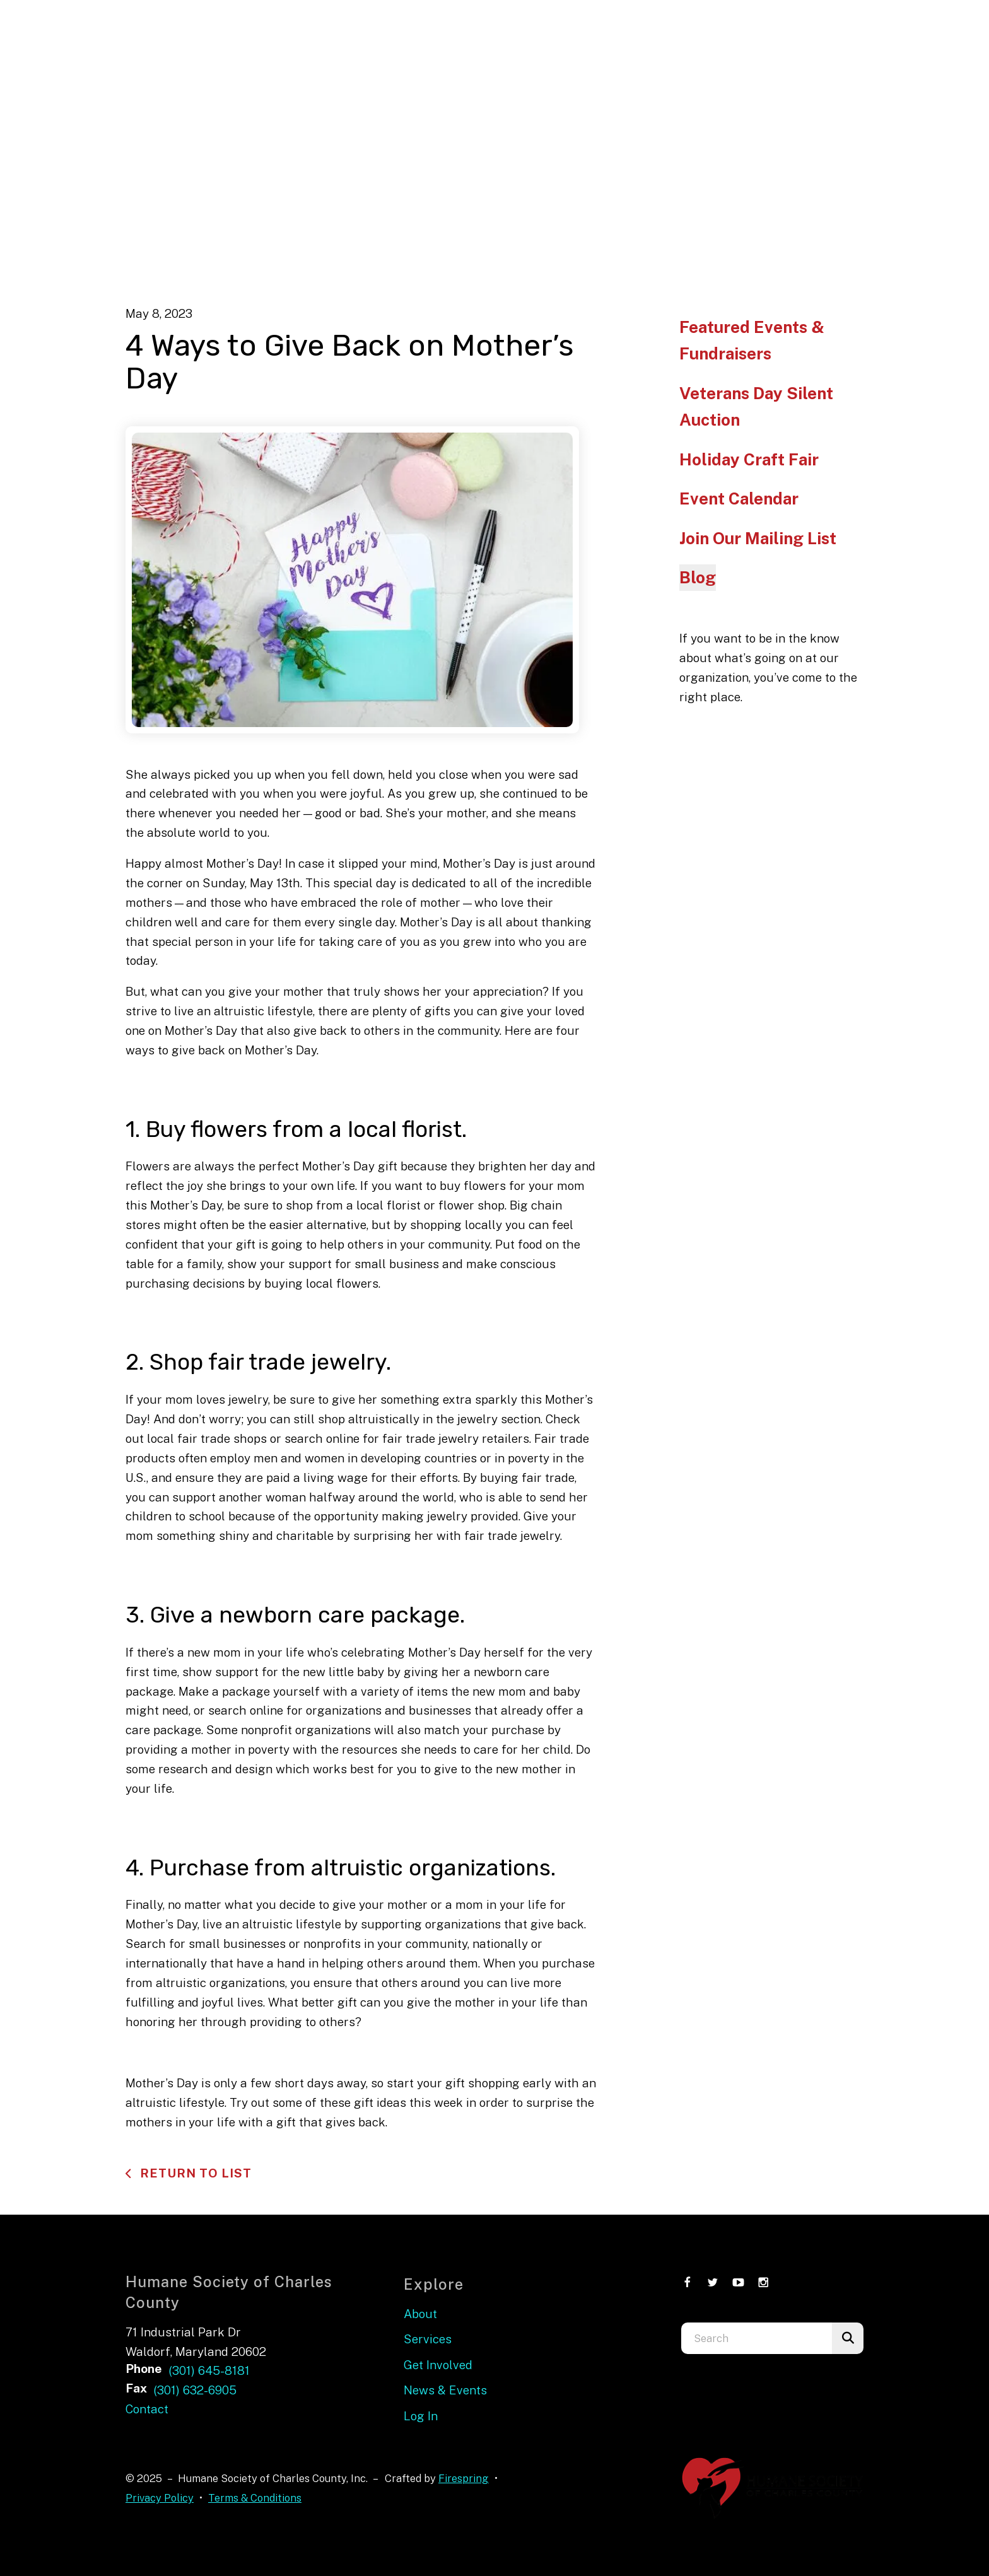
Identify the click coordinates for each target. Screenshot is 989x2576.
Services (428, 2339)
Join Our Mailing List (757, 538)
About (420, 2314)
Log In (421, 2416)
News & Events (445, 2390)
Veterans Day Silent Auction (756, 406)
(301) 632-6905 (195, 2390)
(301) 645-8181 (209, 2370)
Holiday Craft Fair (749, 459)
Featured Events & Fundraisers (751, 340)
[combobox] (756, 2338)
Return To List (194, 2173)
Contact (147, 2409)
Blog (697, 577)
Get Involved (438, 2365)
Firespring (463, 2478)
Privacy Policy (160, 2497)
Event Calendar (739, 498)
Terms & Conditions (254, 2497)
